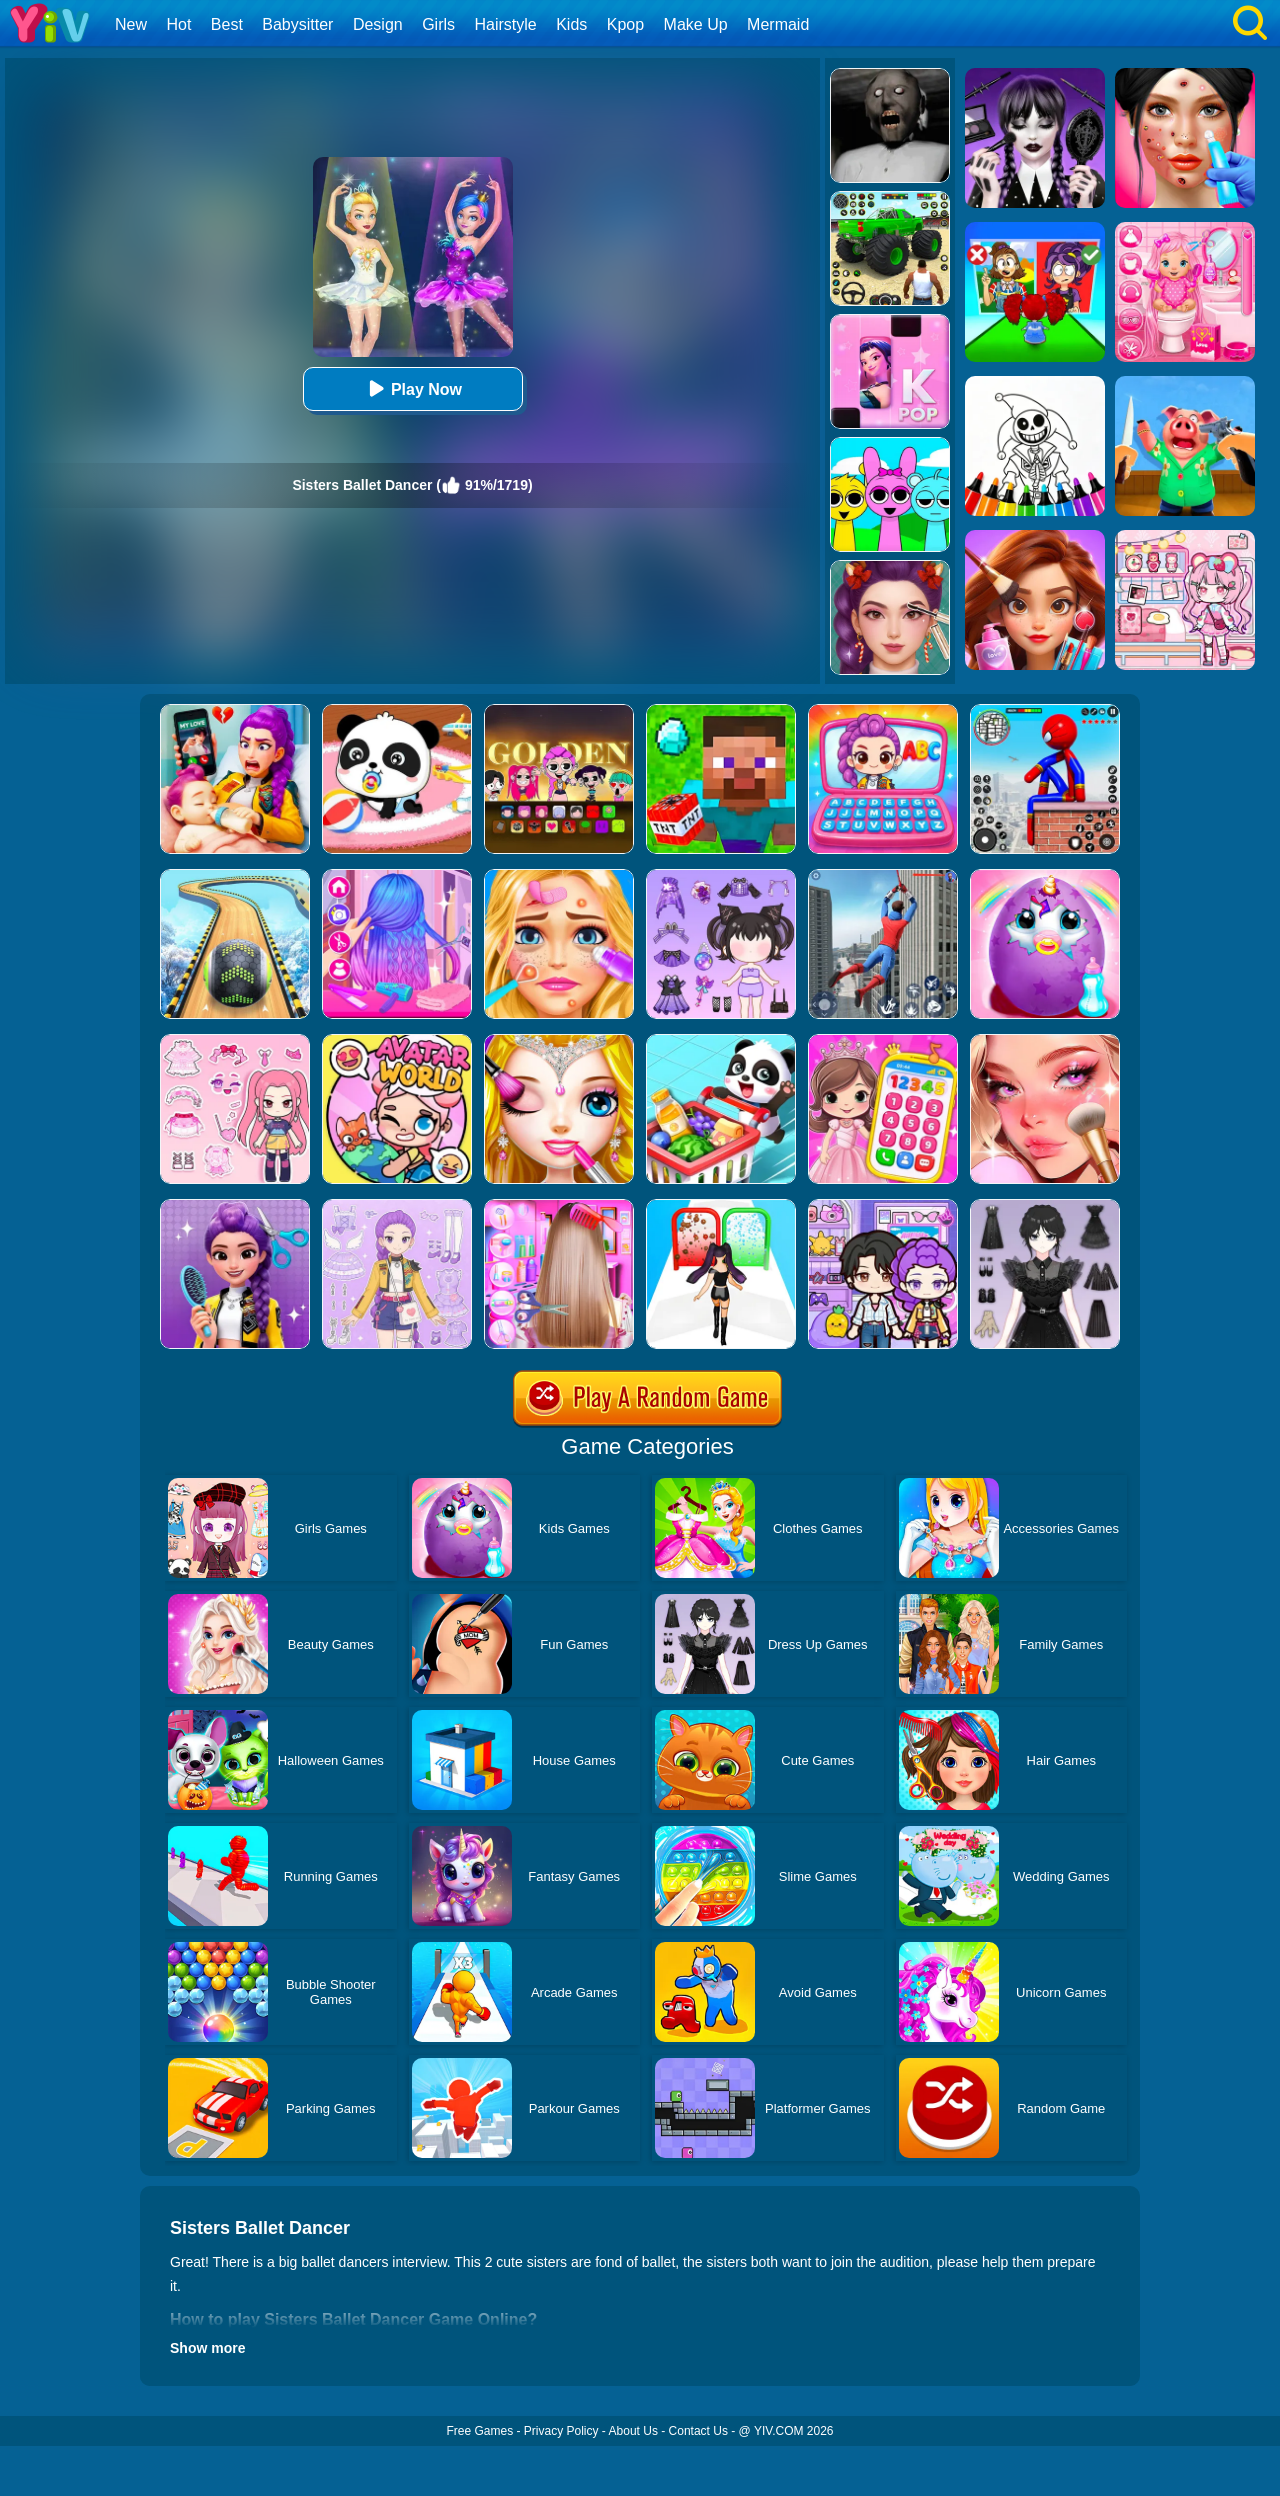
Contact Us (698, 2431)
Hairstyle (506, 24)
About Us (633, 2431)
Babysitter (297, 24)
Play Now (412, 388)
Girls (438, 24)
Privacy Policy (561, 2431)
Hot (178, 24)
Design (378, 24)
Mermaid (778, 24)
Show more (207, 2348)
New (131, 24)
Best (227, 24)
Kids (571, 24)
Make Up (696, 24)
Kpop (625, 24)
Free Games (479, 2431)
